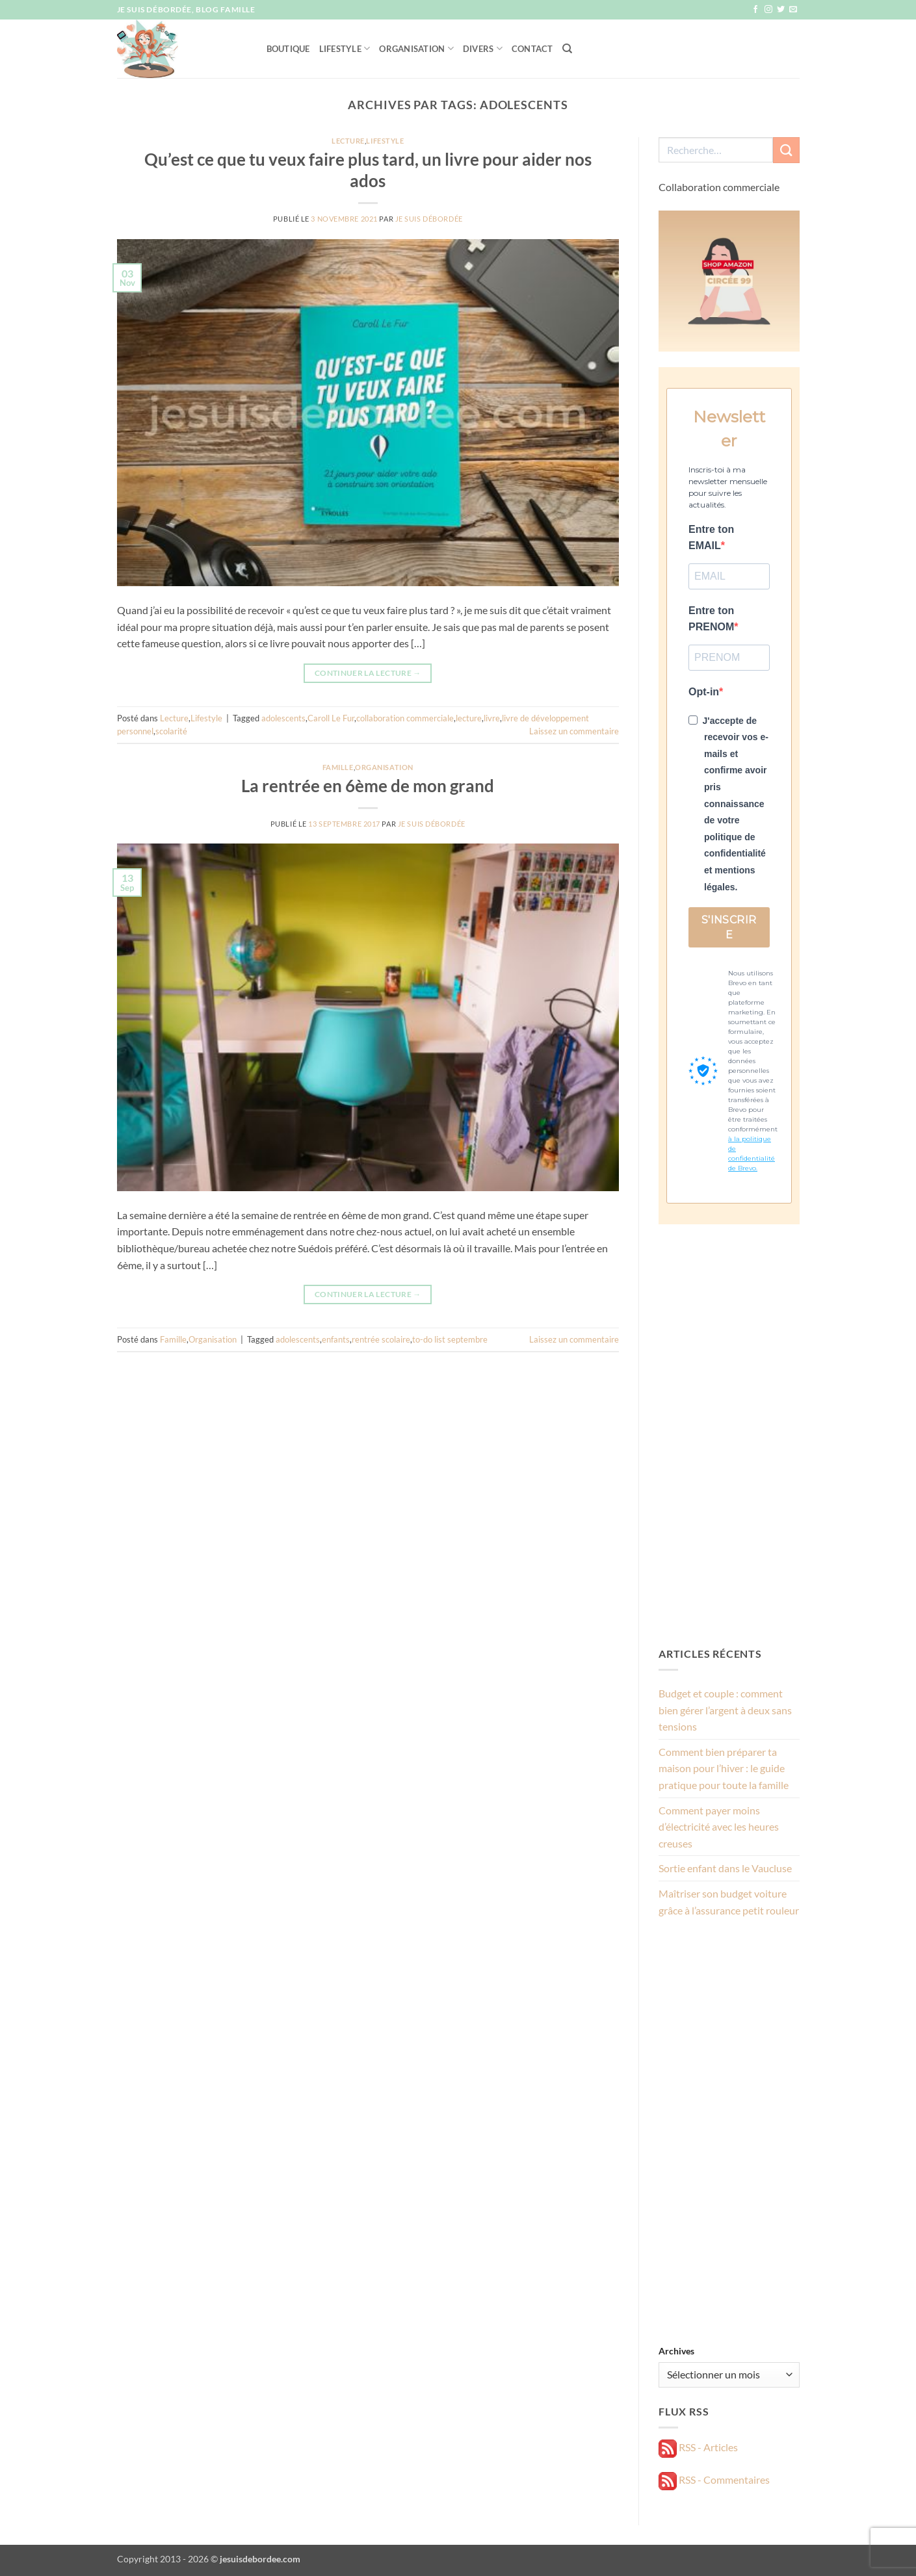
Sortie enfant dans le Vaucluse (725, 1868)
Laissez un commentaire (574, 731)
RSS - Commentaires (714, 2479)
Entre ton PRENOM (711, 619)
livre (492, 718)
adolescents (283, 718)
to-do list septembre (450, 1339)
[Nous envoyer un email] (793, 9)
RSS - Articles (698, 2447)
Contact (532, 49)
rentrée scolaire (381, 1339)
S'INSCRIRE (729, 927)
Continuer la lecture (368, 673)
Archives (676, 2350)
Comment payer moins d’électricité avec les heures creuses (719, 1826)
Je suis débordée (429, 218)
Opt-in (703, 691)
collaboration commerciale (405, 718)
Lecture (348, 140)
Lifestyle (345, 48)
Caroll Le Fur (331, 718)
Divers (483, 48)
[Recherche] (567, 48)
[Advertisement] (729, 1435)
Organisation (416, 48)
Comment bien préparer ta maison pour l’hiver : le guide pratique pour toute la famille (724, 1768)
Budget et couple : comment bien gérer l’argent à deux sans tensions (725, 1709)
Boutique (288, 49)
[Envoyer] (786, 149)
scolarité (171, 731)
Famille (338, 767)
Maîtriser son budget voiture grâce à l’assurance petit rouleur (729, 1901)
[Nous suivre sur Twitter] (781, 9)
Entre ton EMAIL (711, 538)
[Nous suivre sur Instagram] (768, 9)
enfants (336, 1339)
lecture (469, 718)
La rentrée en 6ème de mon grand (367, 785)
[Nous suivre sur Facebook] (755, 9)
